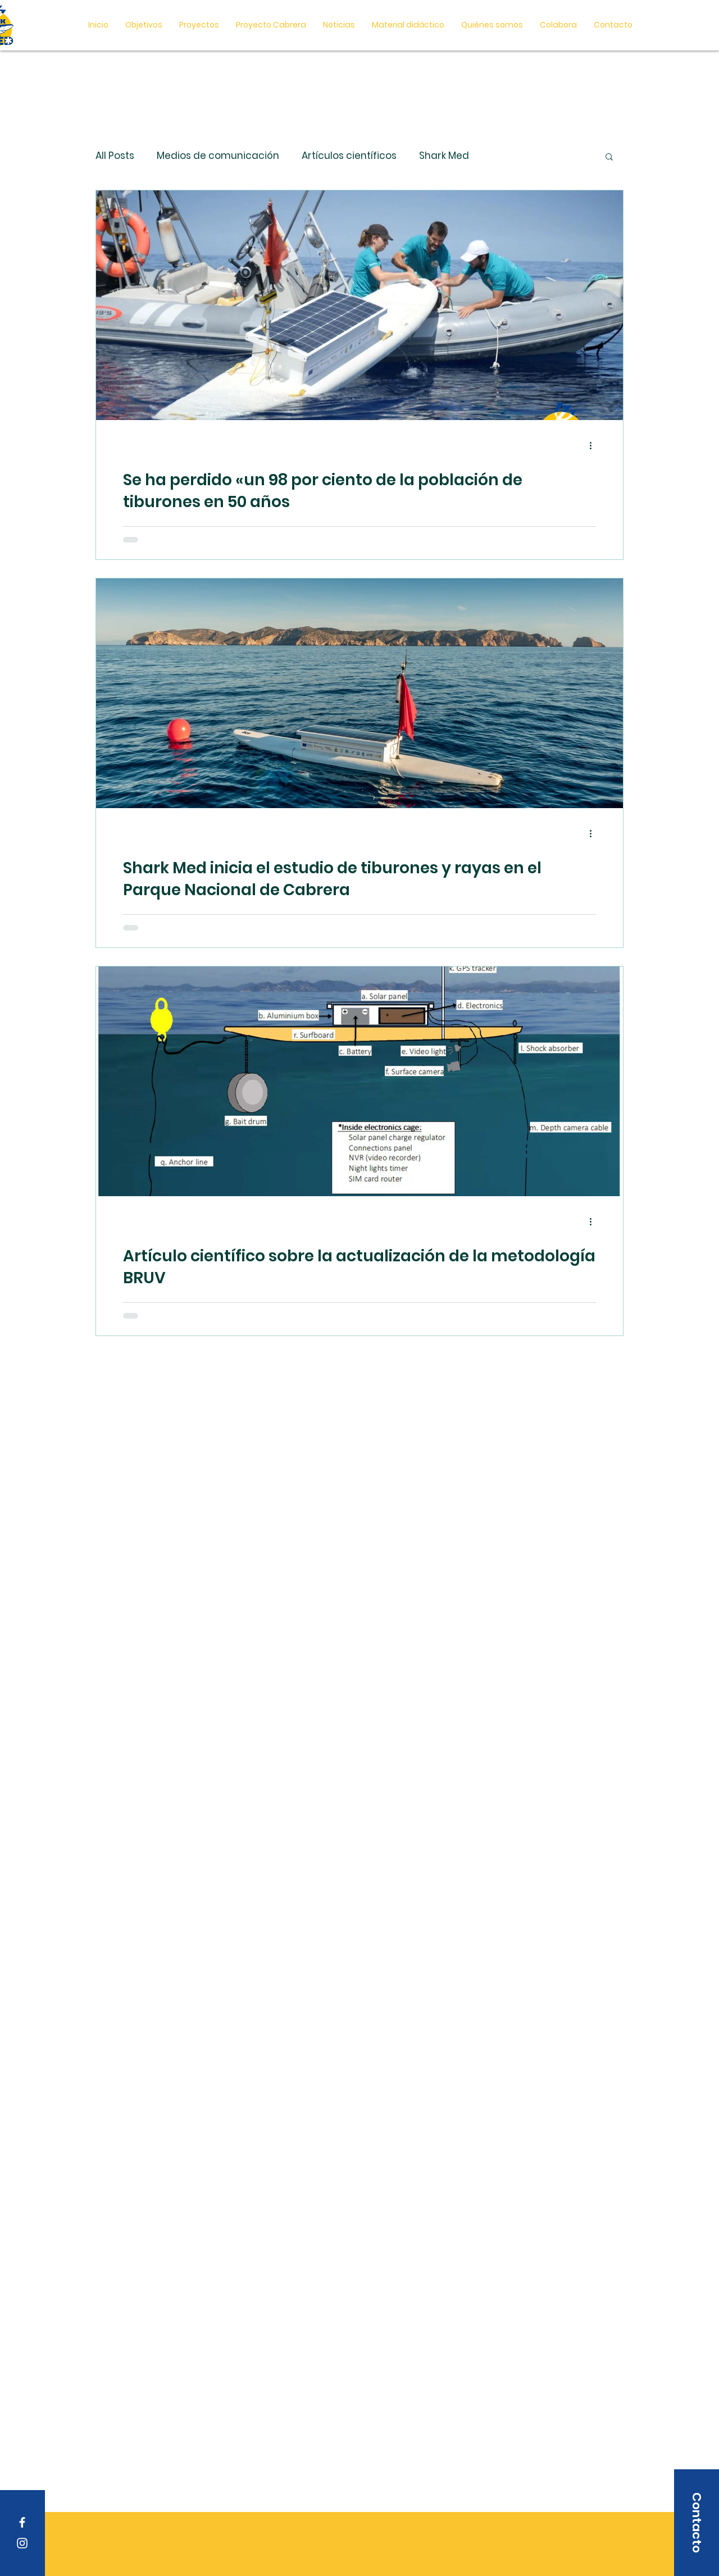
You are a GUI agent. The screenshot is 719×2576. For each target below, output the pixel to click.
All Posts (114, 155)
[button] (408, 25)
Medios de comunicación (218, 155)
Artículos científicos (349, 155)
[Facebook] (22, 2522)
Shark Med (444, 155)
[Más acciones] (594, 445)
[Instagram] (22, 2543)
